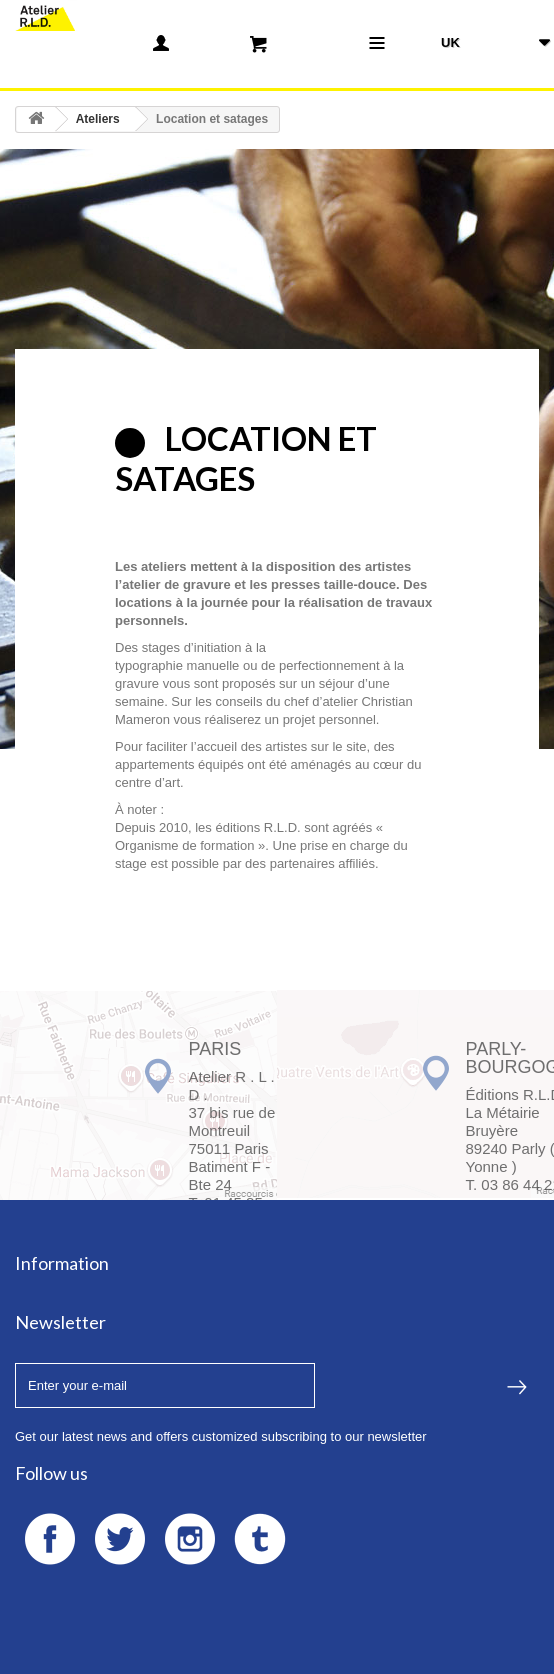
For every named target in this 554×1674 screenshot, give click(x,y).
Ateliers (98, 119)
